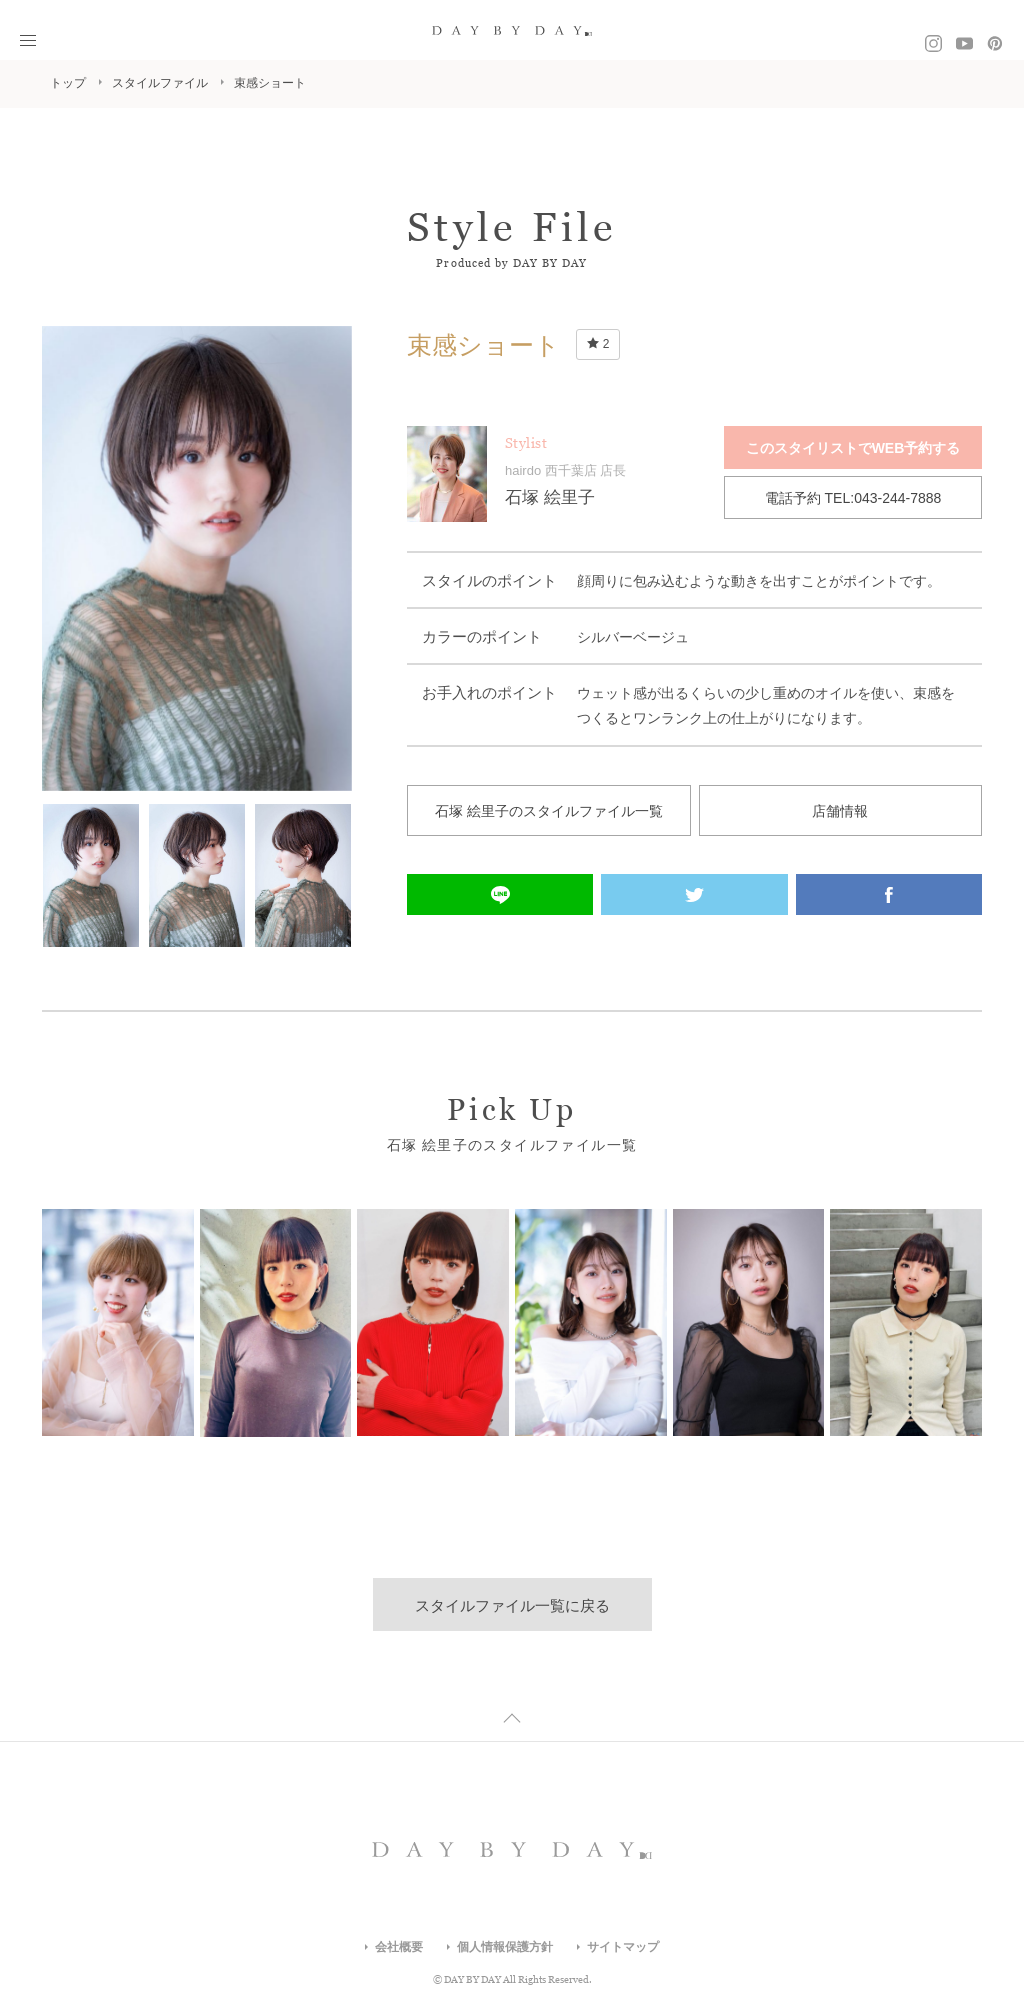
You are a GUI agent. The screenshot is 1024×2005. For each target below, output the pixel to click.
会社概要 (399, 1947)
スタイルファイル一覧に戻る (512, 1605)
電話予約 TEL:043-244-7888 (853, 498)
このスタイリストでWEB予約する (853, 448)
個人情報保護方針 (505, 1947)
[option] (197, 558)
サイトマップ (623, 1947)
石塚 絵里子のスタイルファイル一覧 (549, 811)
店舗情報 (840, 811)
